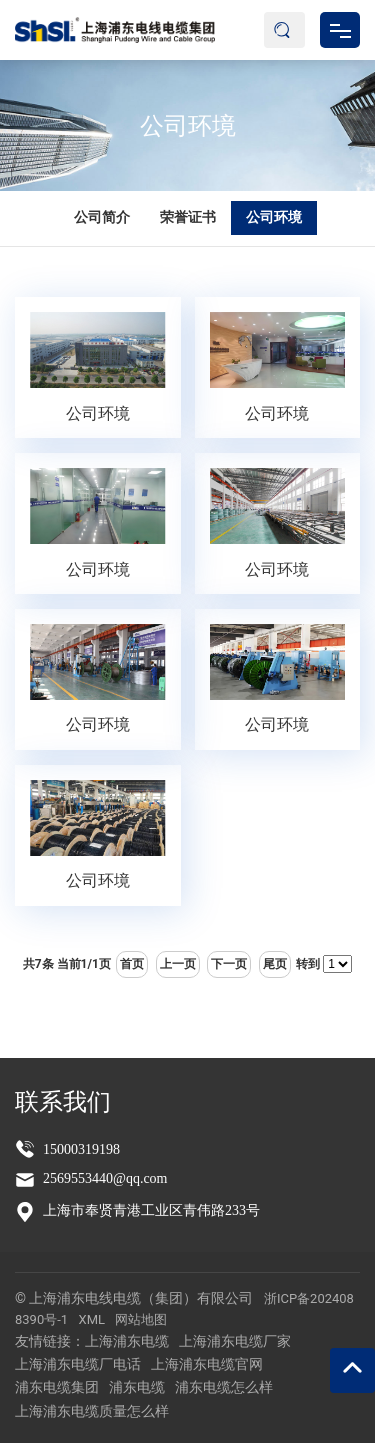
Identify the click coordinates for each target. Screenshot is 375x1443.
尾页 (275, 964)
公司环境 (188, 125)
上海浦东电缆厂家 (235, 1341)
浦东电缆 (137, 1387)
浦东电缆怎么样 (224, 1387)
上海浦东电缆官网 (207, 1364)
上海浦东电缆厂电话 (78, 1364)
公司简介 (102, 217)
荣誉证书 (188, 217)
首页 (132, 964)
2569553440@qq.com (105, 1178)
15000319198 (81, 1149)
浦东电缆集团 (57, 1387)
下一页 (229, 964)
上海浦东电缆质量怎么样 (92, 1411)
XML (92, 1319)
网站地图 (141, 1319)
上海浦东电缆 (127, 1341)
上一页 (178, 964)
